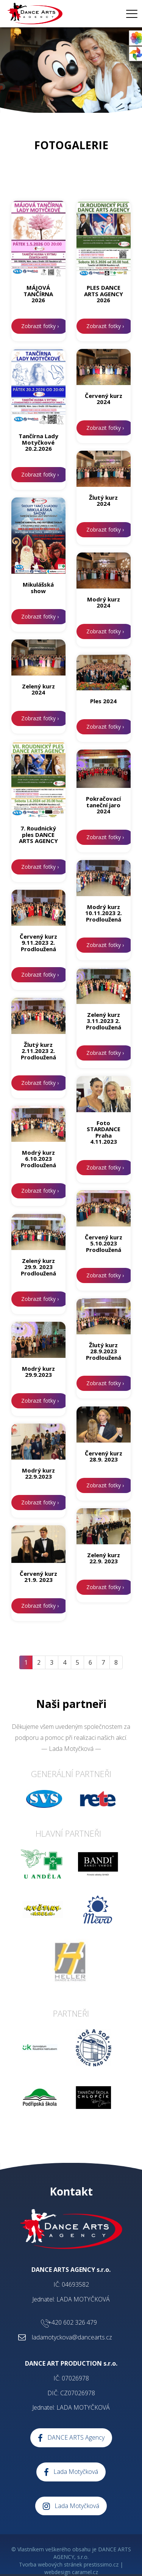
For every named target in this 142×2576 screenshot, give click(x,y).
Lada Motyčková (71, 2472)
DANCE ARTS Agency (71, 2437)
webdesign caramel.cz (71, 2572)
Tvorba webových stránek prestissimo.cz (69, 2564)
